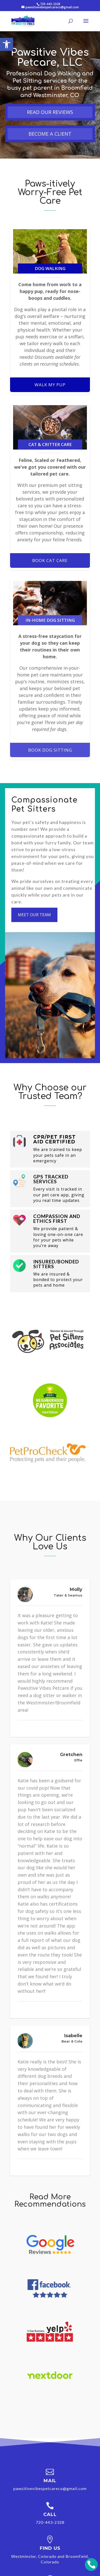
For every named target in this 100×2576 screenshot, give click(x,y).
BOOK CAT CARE (50, 560)
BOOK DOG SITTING (50, 750)
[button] (6, 44)
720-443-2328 (50, 4)
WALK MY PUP (50, 385)
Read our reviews (50, 112)
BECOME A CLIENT (50, 133)
